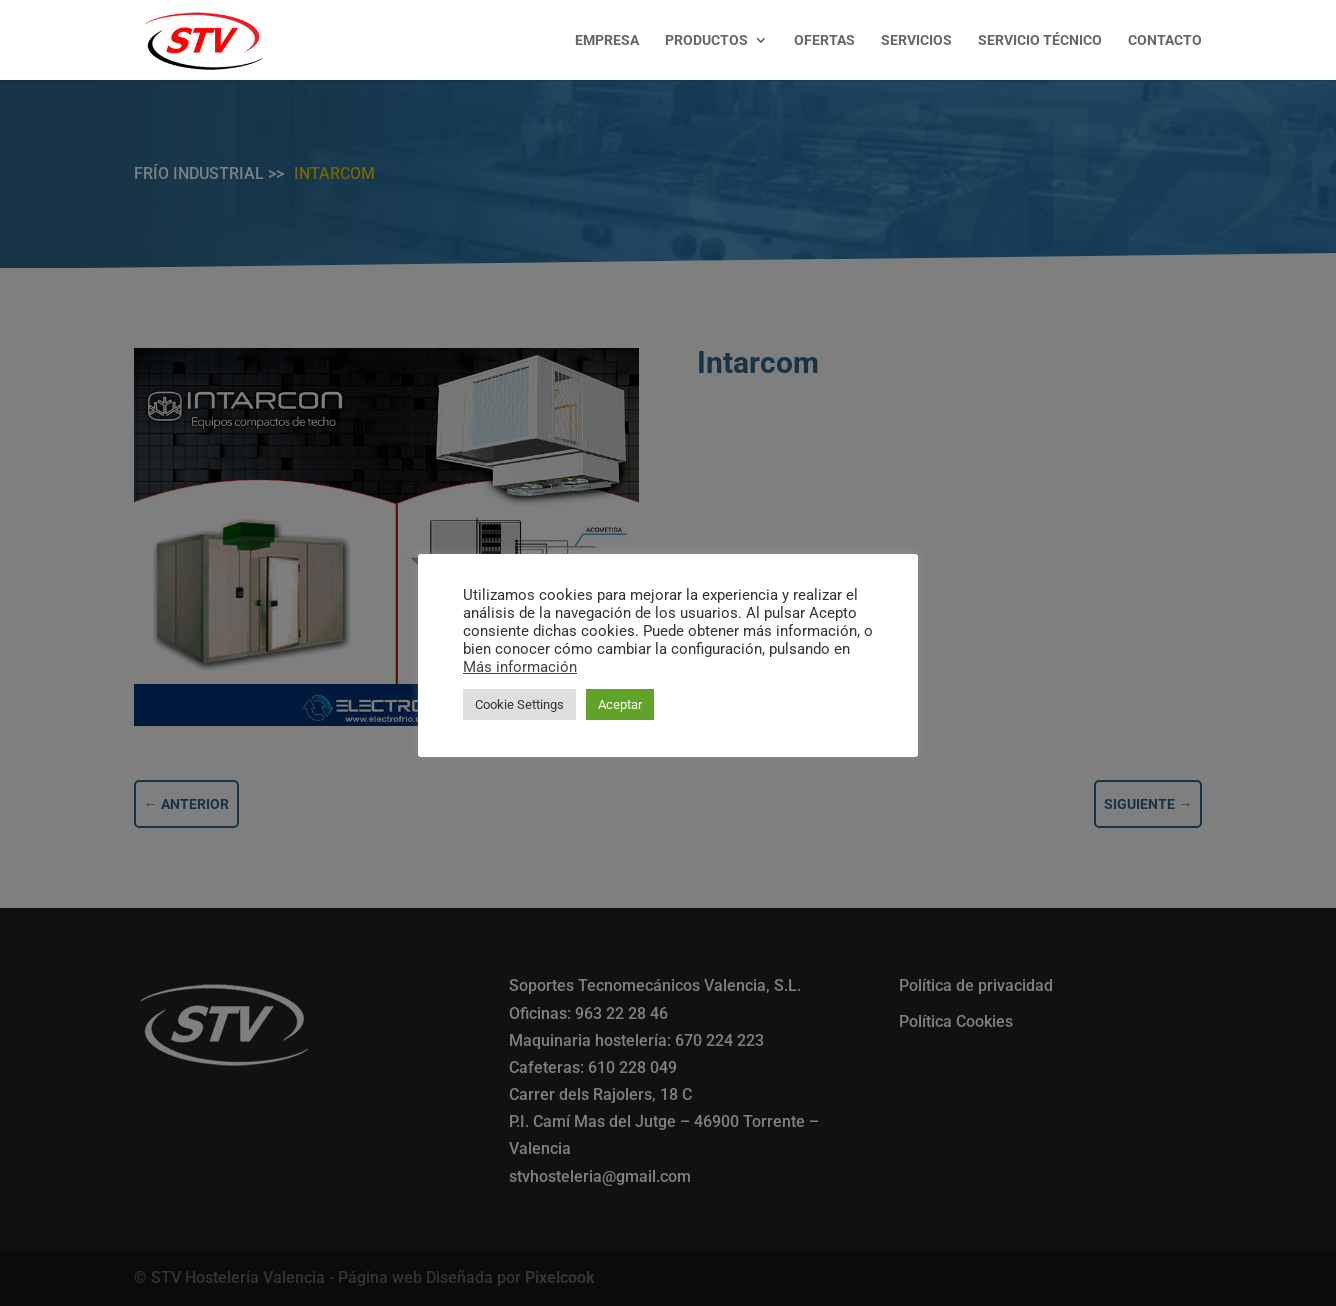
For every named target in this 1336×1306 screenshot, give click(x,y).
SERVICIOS (916, 40)
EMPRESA (607, 40)
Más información (520, 667)
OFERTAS (824, 40)
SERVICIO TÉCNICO (1040, 40)
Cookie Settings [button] (519, 704)
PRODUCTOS (706, 40)
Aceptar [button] (620, 704)
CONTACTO (1165, 40)
